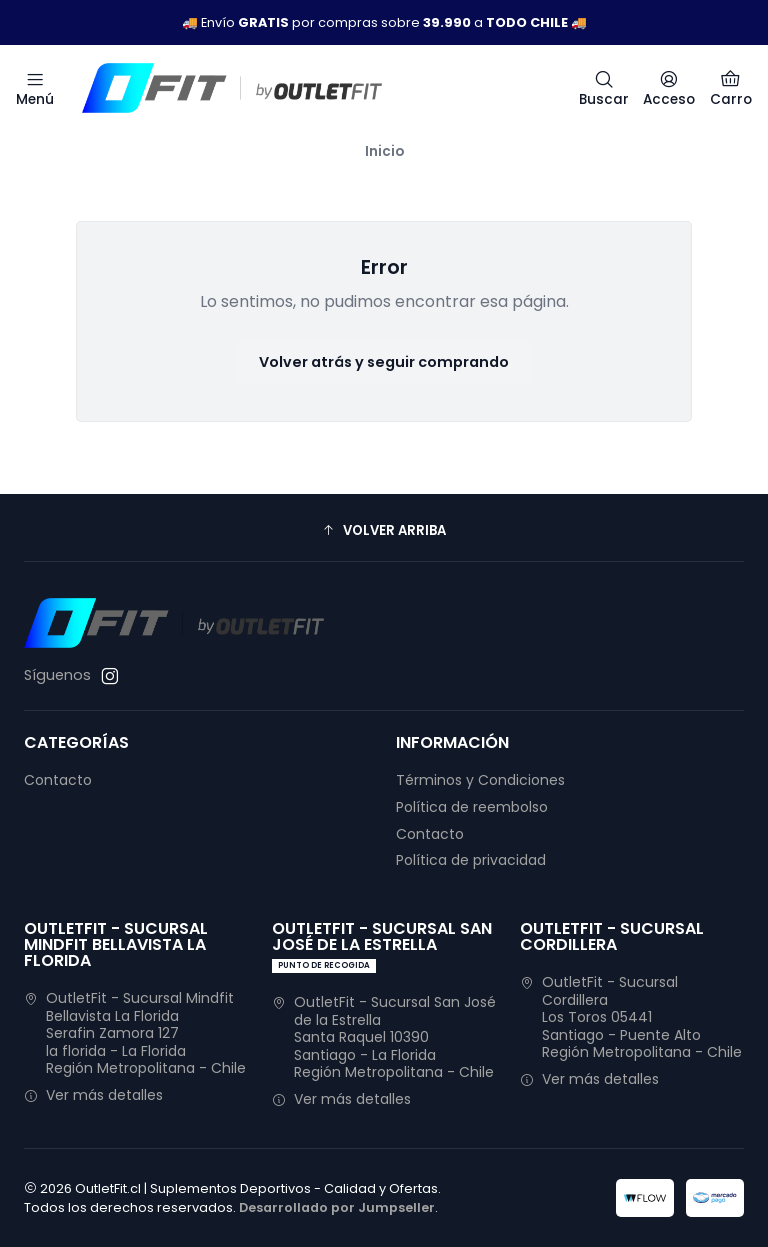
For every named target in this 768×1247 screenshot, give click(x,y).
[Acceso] (669, 88)
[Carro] (731, 88)
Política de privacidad (471, 860)
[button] (384, 530)
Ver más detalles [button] (93, 1095)
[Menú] (35, 88)
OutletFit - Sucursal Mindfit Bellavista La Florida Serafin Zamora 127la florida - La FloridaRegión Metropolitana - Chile (135, 1033)
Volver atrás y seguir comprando (384, 362)
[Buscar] (604, 88)
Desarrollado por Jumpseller (337, 1207)
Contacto (58, 780)
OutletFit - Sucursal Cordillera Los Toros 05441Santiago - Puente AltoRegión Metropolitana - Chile (631, 1017)
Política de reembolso (472, 807)
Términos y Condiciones (480, 780)
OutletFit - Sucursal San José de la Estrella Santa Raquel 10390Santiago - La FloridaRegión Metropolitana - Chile (384, 1037)
